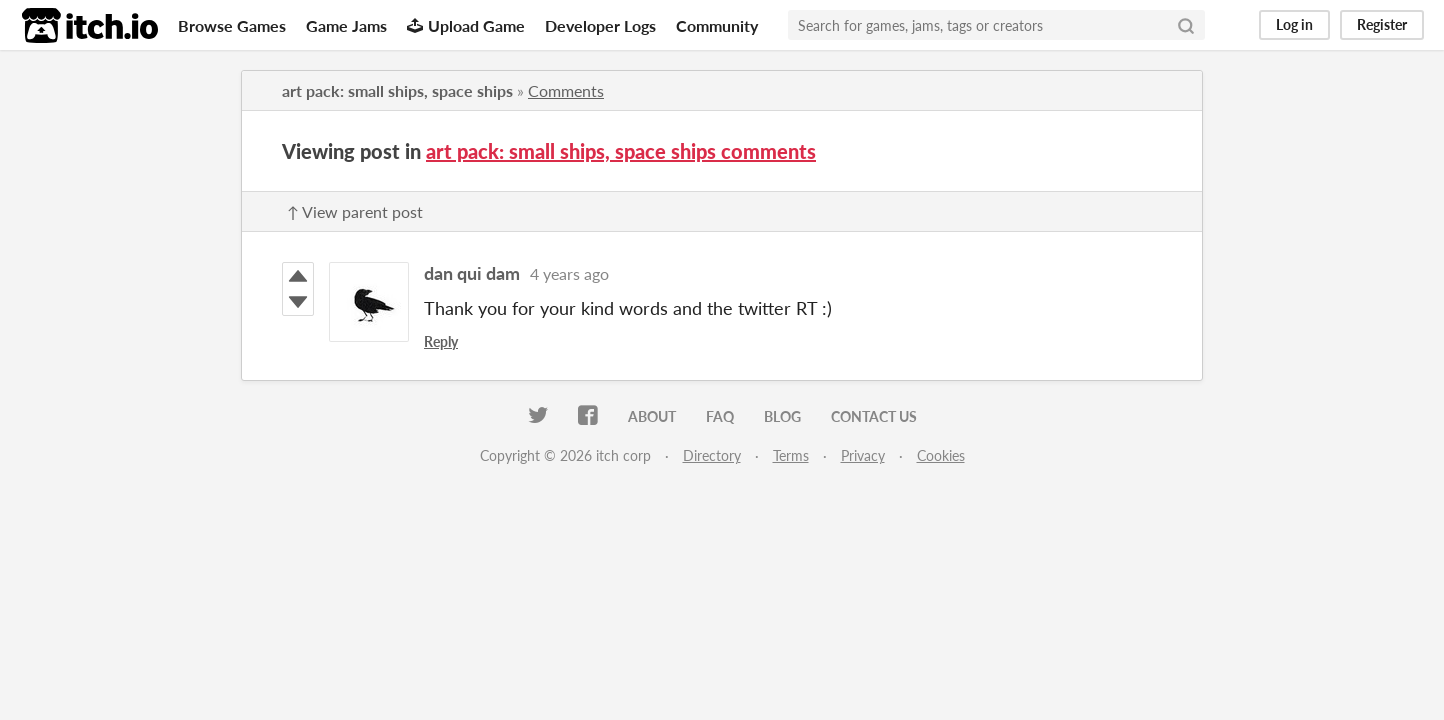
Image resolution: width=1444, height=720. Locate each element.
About (652, 416)
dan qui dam (472, 273)
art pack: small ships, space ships (397, 90)
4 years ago (569, 273)
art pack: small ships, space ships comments (621, 151)
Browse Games (232, 25)
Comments (566, 90)
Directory (712, 455)
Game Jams (346, 25)
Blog (782, 416)
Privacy (863, 455)
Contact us (874, 416)
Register (1382, 24)
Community (717, 25)
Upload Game (466, 25)
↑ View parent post (355, 211)
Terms (791, 455)
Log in (1294, 24)
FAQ (720, 416)
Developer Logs (600, 25)
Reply (441, 341)
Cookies (941, 455)
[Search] (1186, 25)
